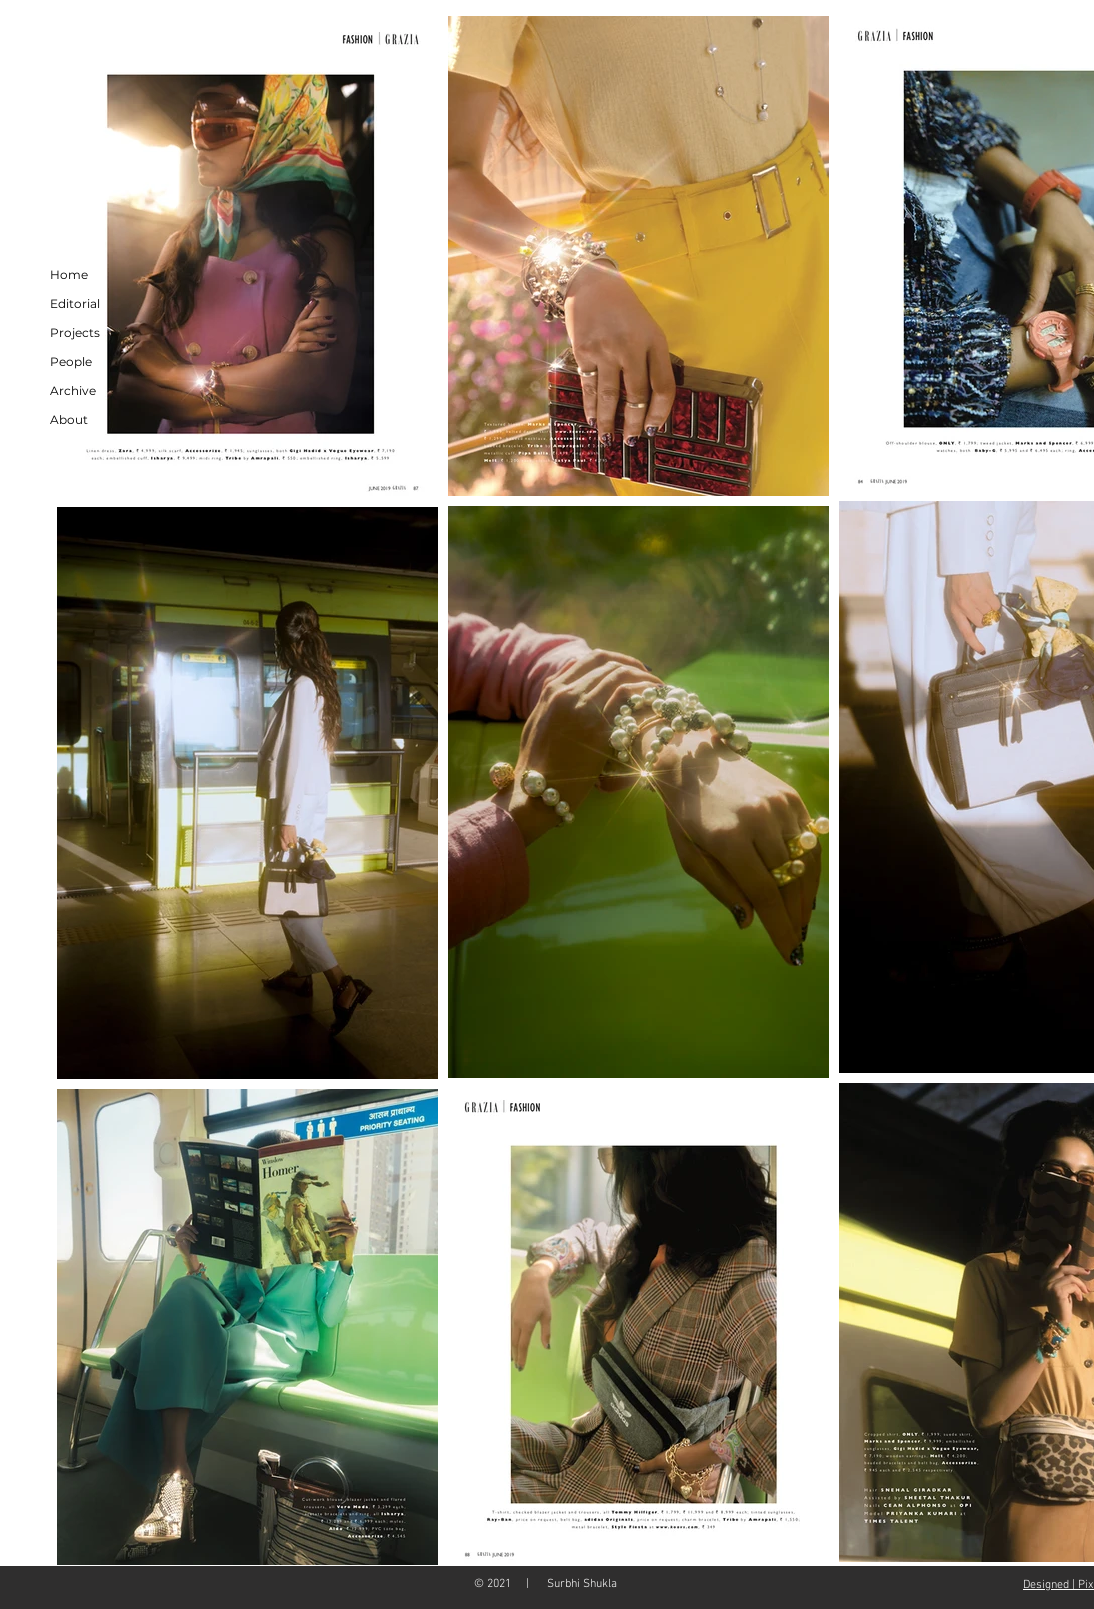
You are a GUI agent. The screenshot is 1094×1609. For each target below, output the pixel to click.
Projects (75, 332)
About (69, 419)
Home (69, 274)
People (71, 361)
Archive (73, 390)
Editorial (75, 303)
